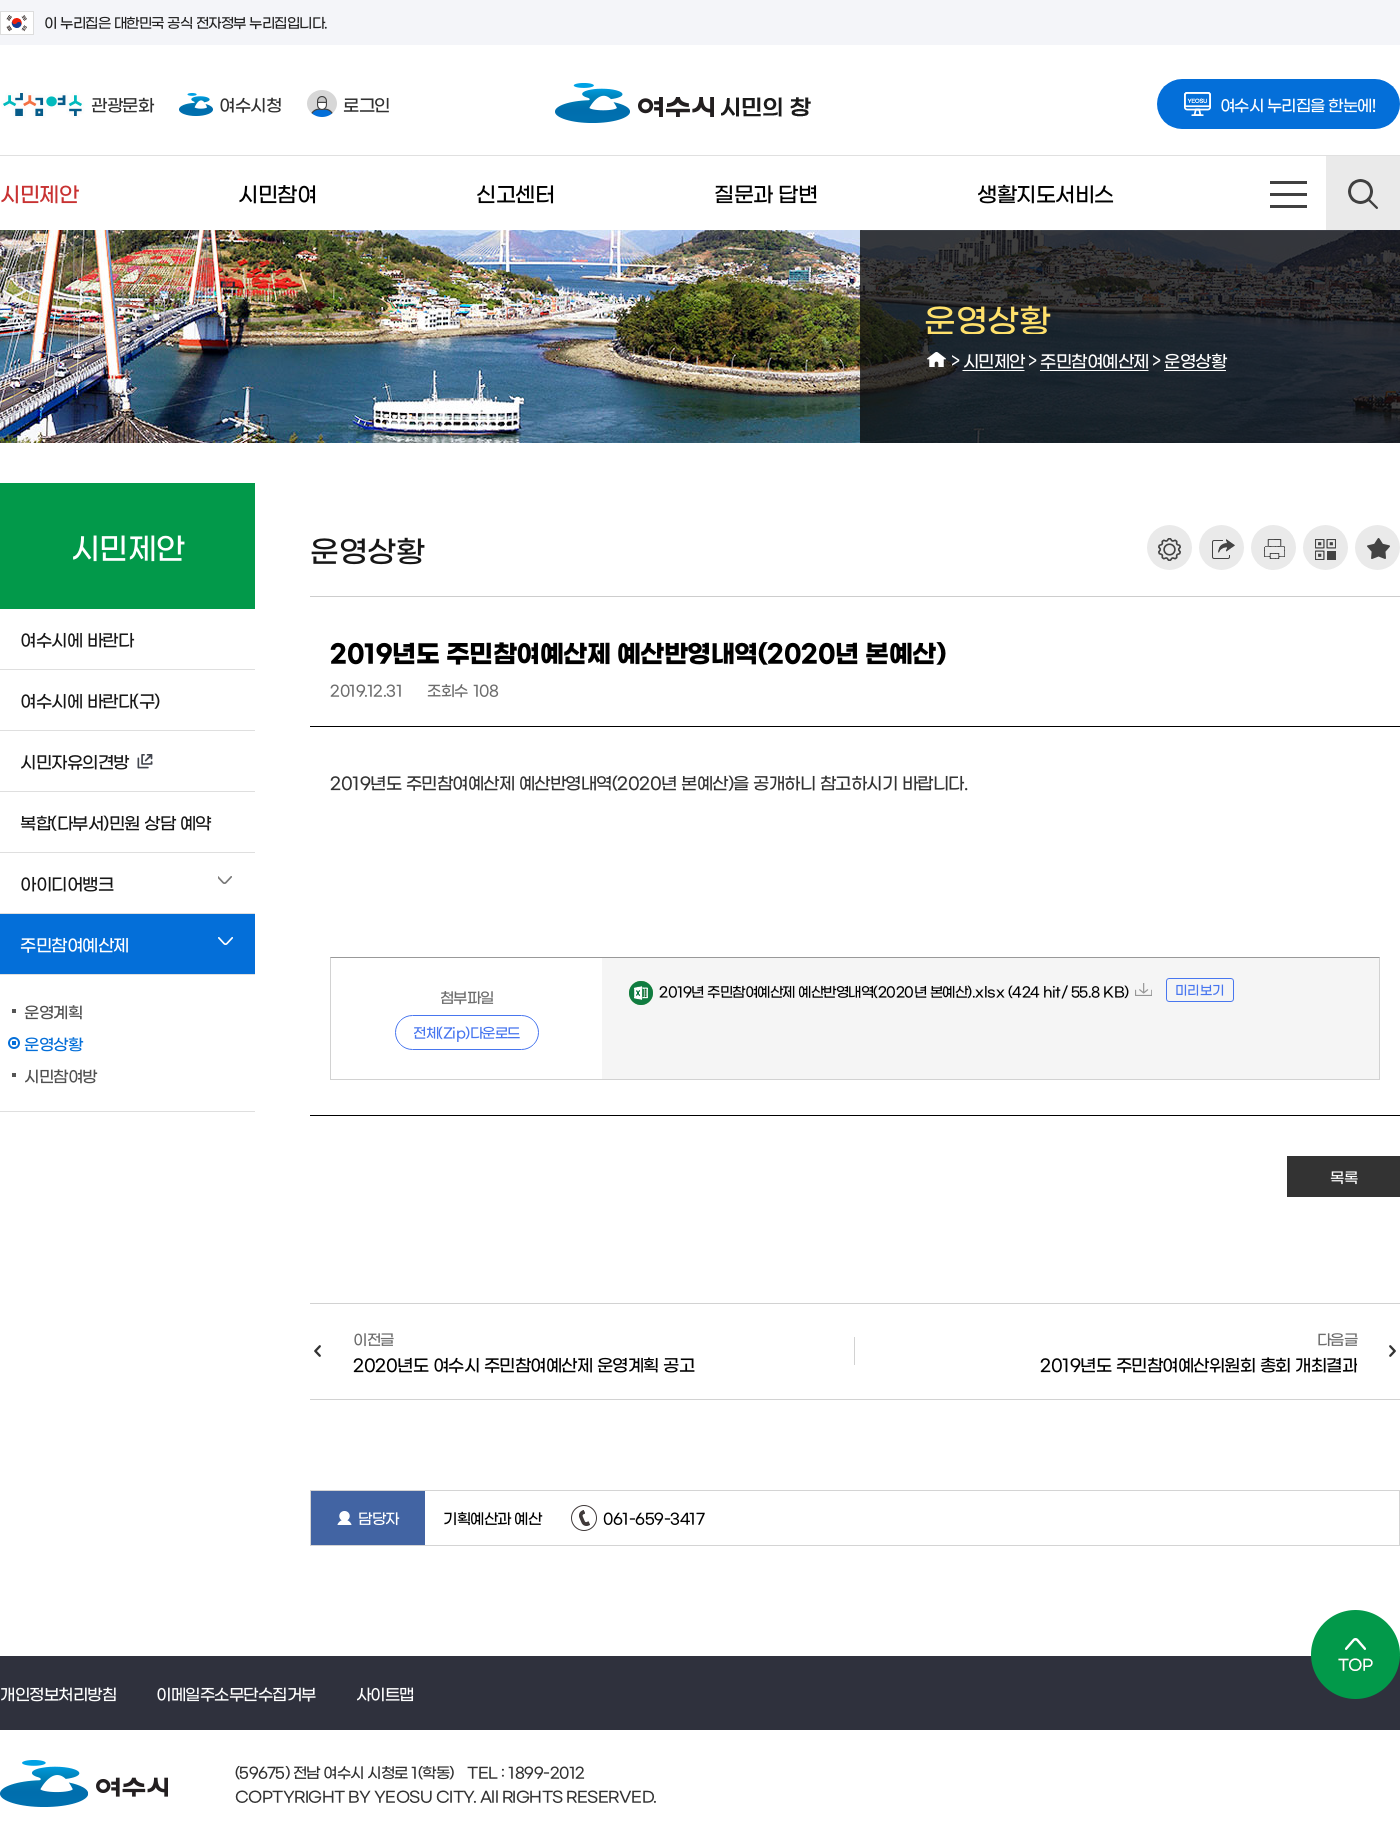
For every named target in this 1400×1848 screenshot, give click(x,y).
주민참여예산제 (1094, 359)
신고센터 (515, 192)
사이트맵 (1289, 193)
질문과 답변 (765, 192)
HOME (937, 360)
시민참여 (277, 192)
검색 (1363, 193)
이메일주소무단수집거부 (236, 1693)
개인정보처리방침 (58, 1693)
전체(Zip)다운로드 (466, 1032)
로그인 (348, 103)
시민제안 (39, 192)
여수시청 (230, 103)
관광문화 (76, 104)
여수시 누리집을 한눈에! (1279, 98)
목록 (1343, 1176)
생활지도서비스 (1045, 192)
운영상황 (1195, 359)
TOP (1355, 1654)
